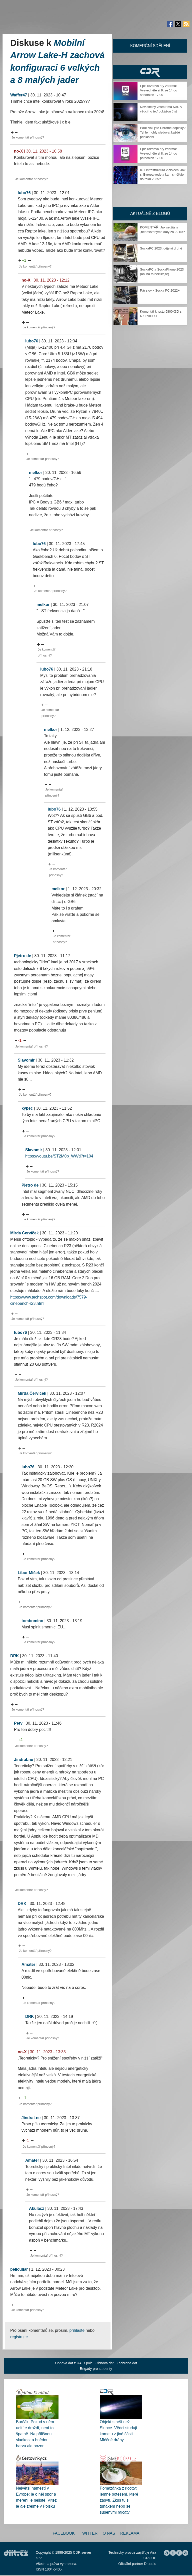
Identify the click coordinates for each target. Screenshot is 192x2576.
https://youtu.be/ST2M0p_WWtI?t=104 (59, 1156)
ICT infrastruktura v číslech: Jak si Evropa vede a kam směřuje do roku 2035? (163, 174)
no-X (18, 151)
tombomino (32, 1621)
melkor (35, 472)
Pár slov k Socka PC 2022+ (160, 290)
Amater (28, 1964)
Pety (18, 1723)
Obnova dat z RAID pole (74, 2363)
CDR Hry (150, 72)
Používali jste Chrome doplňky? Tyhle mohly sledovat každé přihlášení (163, 132)
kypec (27, 1108)
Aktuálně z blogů (150, 213)
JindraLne (23, 1759)
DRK (14, 1656)
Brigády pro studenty (96, 2369)
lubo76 (24, 193)
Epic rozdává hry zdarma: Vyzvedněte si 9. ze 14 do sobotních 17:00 (158, 90)
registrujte (19, 2337)
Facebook (64, 2533)
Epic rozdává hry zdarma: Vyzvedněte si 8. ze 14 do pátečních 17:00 (158, 153)
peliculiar (19, 2269)
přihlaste (77, 2330)
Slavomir (26, 1060)
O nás (109, 2533)
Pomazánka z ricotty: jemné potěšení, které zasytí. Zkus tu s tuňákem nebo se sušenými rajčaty (119, 2500)
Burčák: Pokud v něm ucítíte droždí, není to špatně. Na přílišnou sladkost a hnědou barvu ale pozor (35, 2434)
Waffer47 (18, 95)
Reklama (129, 2533)
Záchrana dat (126, 2363)
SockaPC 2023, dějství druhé (161, 248)
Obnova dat (105, 2363)
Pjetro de (22, 956)
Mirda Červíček (24, 1233)
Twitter (89, 2533)
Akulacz (36, 2208)
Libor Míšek (29, 1573)
